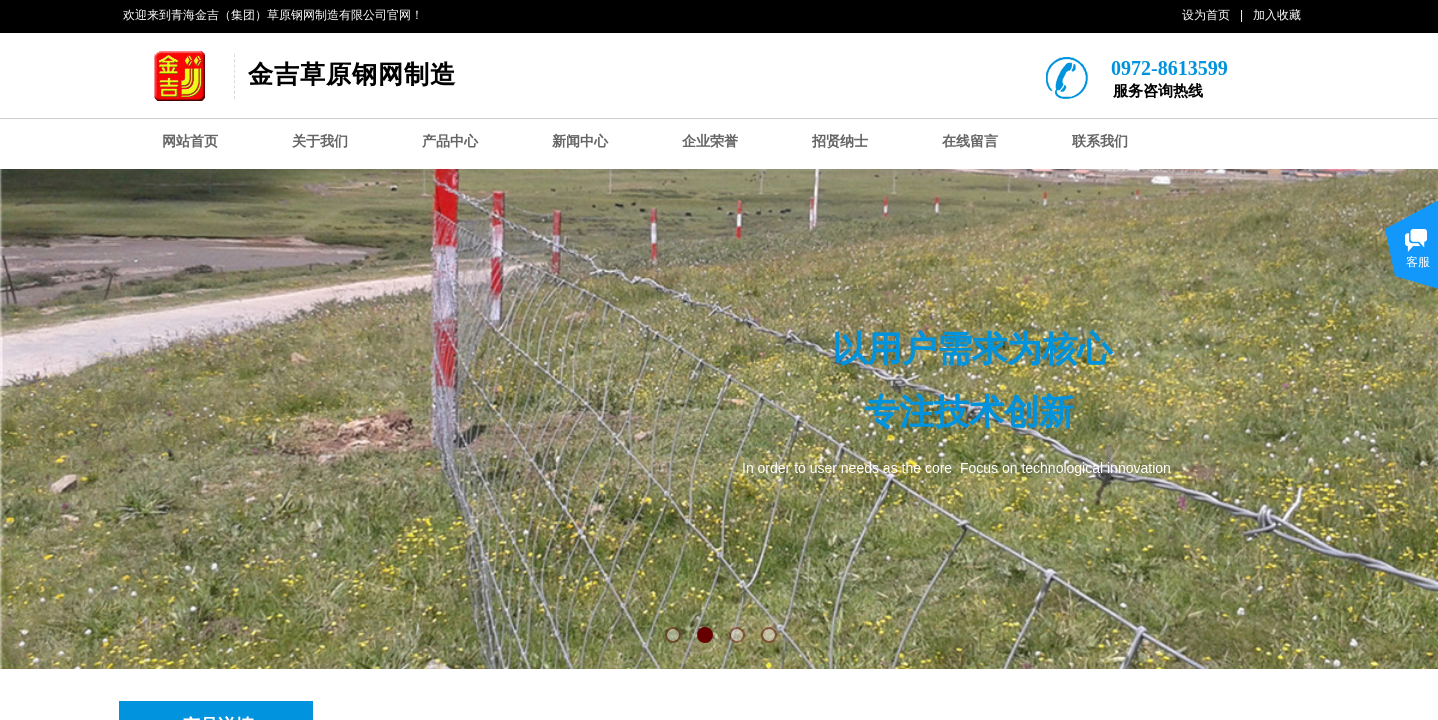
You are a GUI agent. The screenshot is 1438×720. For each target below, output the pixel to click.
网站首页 (190, 141)
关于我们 (320, 141)
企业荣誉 (710, 141)
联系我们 (1100, 141)
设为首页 (1206, 15)
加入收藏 (1277, 15)
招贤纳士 (840, 141)
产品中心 (450, 141)
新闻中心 (580, 141)
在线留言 (970, 141)
